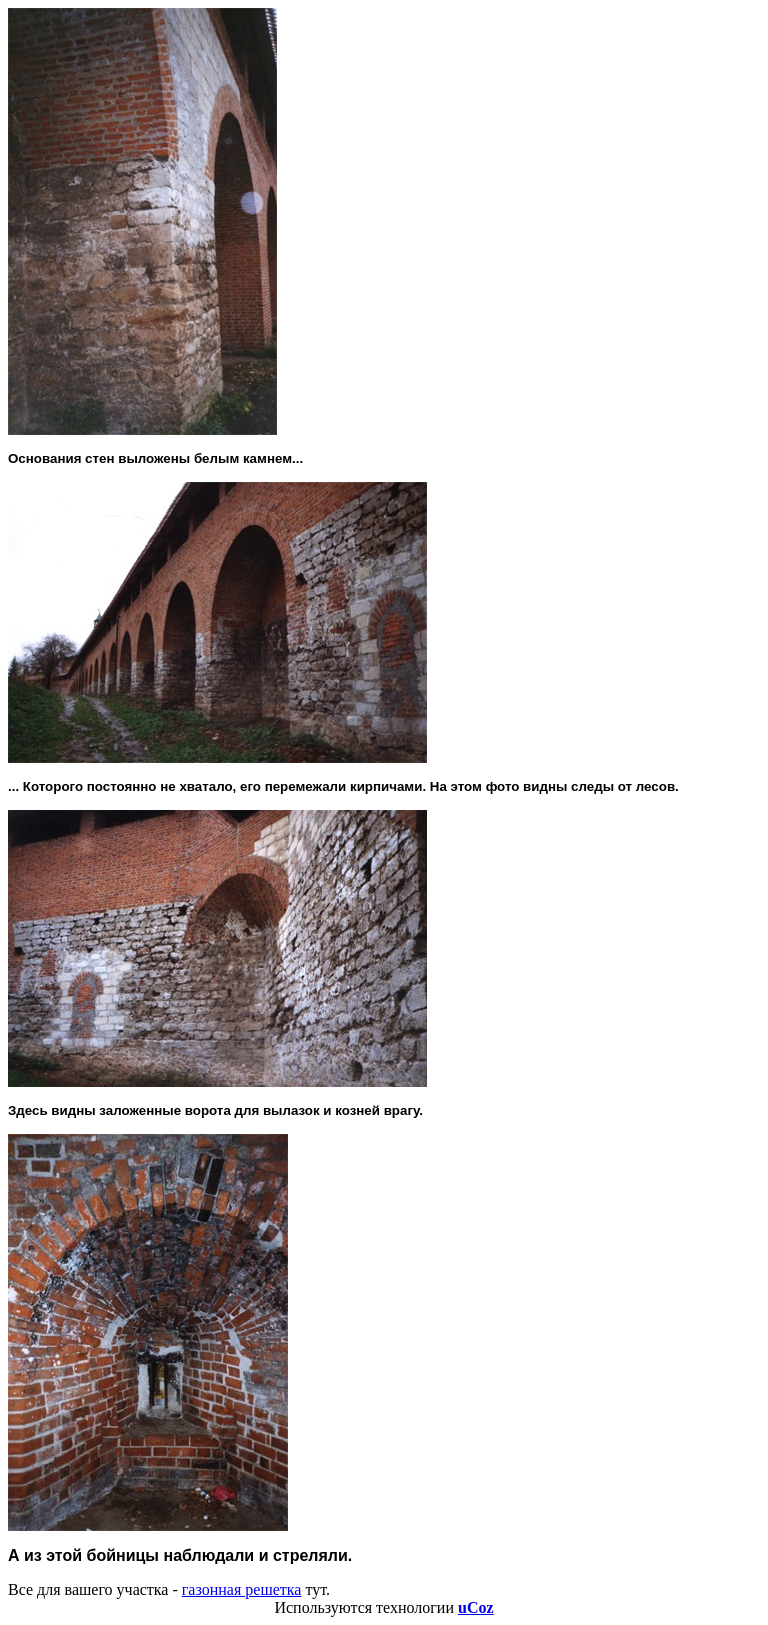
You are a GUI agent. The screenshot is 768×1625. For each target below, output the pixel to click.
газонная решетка (242, 1589)
